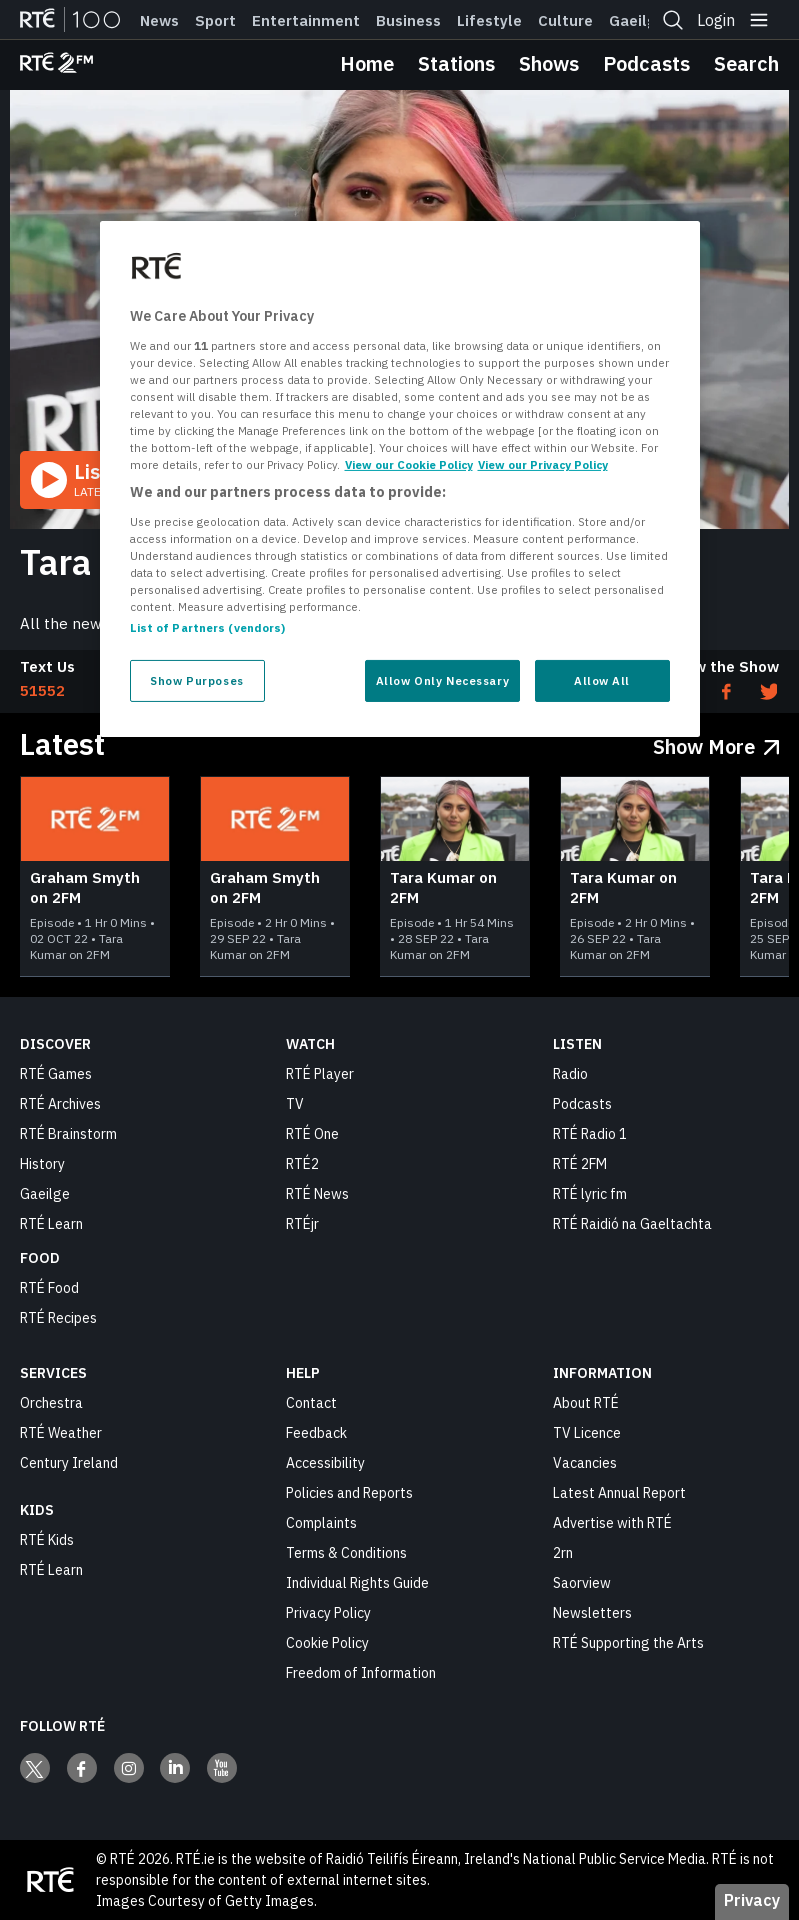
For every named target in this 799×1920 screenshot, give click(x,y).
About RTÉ (586, 1403)
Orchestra (51, 1403)
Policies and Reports (349, 1493)
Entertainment (306, 21)
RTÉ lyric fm (590, 1194)
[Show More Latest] (716, 742)
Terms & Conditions (346, 1553)
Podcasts (646, 63)
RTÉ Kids (47, 1540)
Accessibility (325, 1463)
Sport (215, 21)
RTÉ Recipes (58, 1318)
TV (295, 1104)
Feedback (316, 1433)
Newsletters (592, 1613)
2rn (563, 1553)
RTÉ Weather (61, 1433)
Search (746, 63)
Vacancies (585, 1463)
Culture (565, 21)
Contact (311, 1403)
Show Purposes (196, 680)
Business (408, 21)
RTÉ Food (49, 1288)
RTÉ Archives (60, 1104)
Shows (549, 63)
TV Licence (587, 1433)
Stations (456, 63)
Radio (570, 1074)
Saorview (582, 1583)
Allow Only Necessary (442, 680)
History (42, 1164)
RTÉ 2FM (580, 1164)
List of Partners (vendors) (208, 627)
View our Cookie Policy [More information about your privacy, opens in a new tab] (409, 464)
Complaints (321, 1523)
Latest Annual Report (619, 1493)
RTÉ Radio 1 (590, 1134)
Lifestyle (489, 21)
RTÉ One (312, 1134)
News (159, 21)
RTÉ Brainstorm (68, 1134)
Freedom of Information (361, 1673)
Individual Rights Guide (357, 1583)
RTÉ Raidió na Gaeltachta (632, 1224)
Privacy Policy (328, 1613)
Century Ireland (69, 1463)
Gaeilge (637, 21)
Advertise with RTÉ (612, 1523)
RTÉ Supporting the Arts (628, 1643)
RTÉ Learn (51, 1224)
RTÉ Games (56, 1074)
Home (367, 63)
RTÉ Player (320, 1074)
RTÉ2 (302, 1164)
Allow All (602, 680)
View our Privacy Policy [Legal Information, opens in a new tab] (543, 464)
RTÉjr (302, 1224)
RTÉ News (317, 1194)
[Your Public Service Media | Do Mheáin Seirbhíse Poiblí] (50, 1880)
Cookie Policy (327, 1643)
